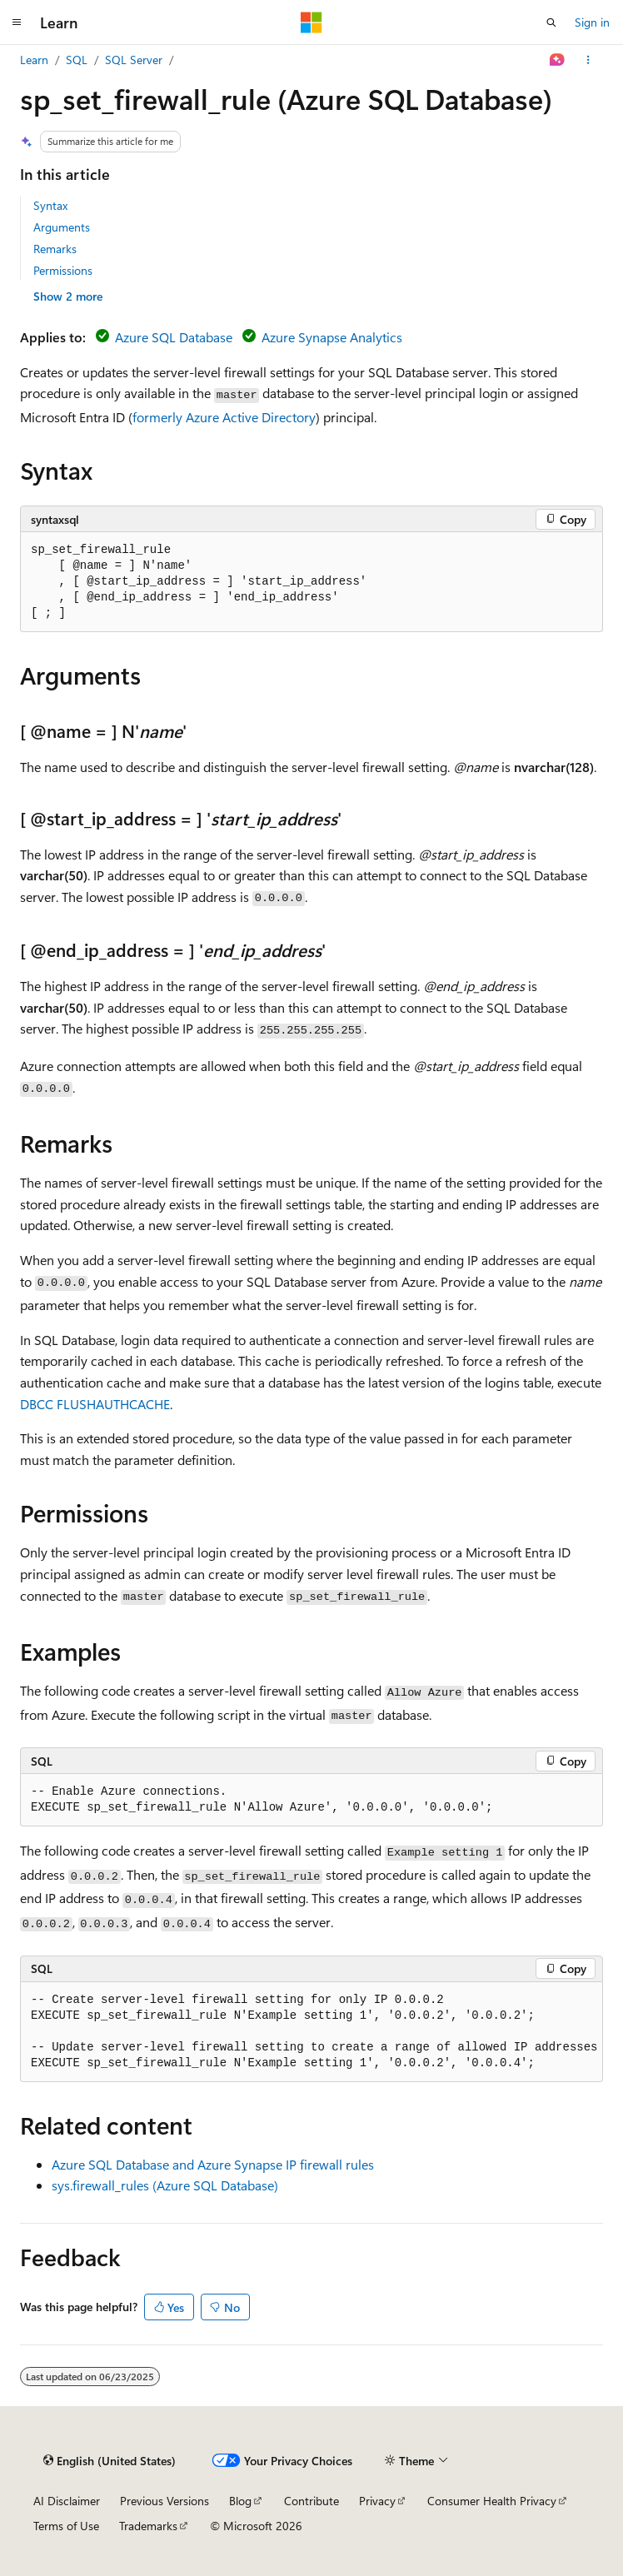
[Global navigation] (16, 22)
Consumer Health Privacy (491, 2501)
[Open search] (551, 22)
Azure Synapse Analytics (332, 337)
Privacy (377, 2501)
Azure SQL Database (173, 337)
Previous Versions (164, 2501)
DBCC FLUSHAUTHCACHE (95, 1404)
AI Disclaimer (66, 2501)
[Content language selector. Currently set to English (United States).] (109, 2460)
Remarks (55, 249)
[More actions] (588, 60)
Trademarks (148, 2526)
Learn (34, 59)
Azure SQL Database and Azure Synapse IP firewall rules (213, 2164)
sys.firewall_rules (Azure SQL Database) (165, 2185)
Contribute (311, 2501)
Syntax (50, 205)
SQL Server (133, 59)
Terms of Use (66, 2526)
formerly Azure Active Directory (224, 417)
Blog (240, 2501)
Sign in (592, 22)
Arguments (61, 227)
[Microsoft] (311, 22)
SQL (76, 59)
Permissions (62, 270)
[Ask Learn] (557, 60)
